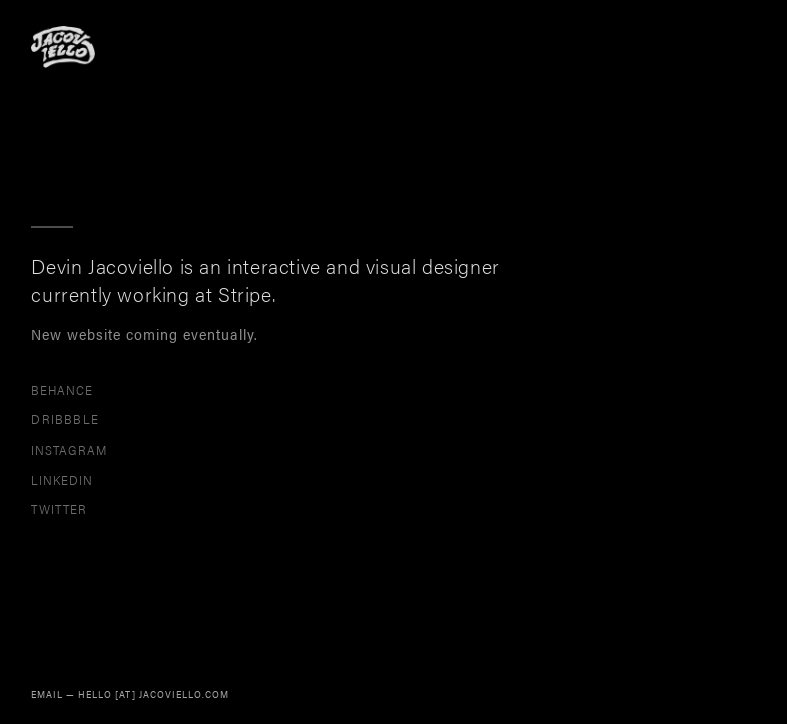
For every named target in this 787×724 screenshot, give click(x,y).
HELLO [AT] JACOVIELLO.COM (153, 694)
